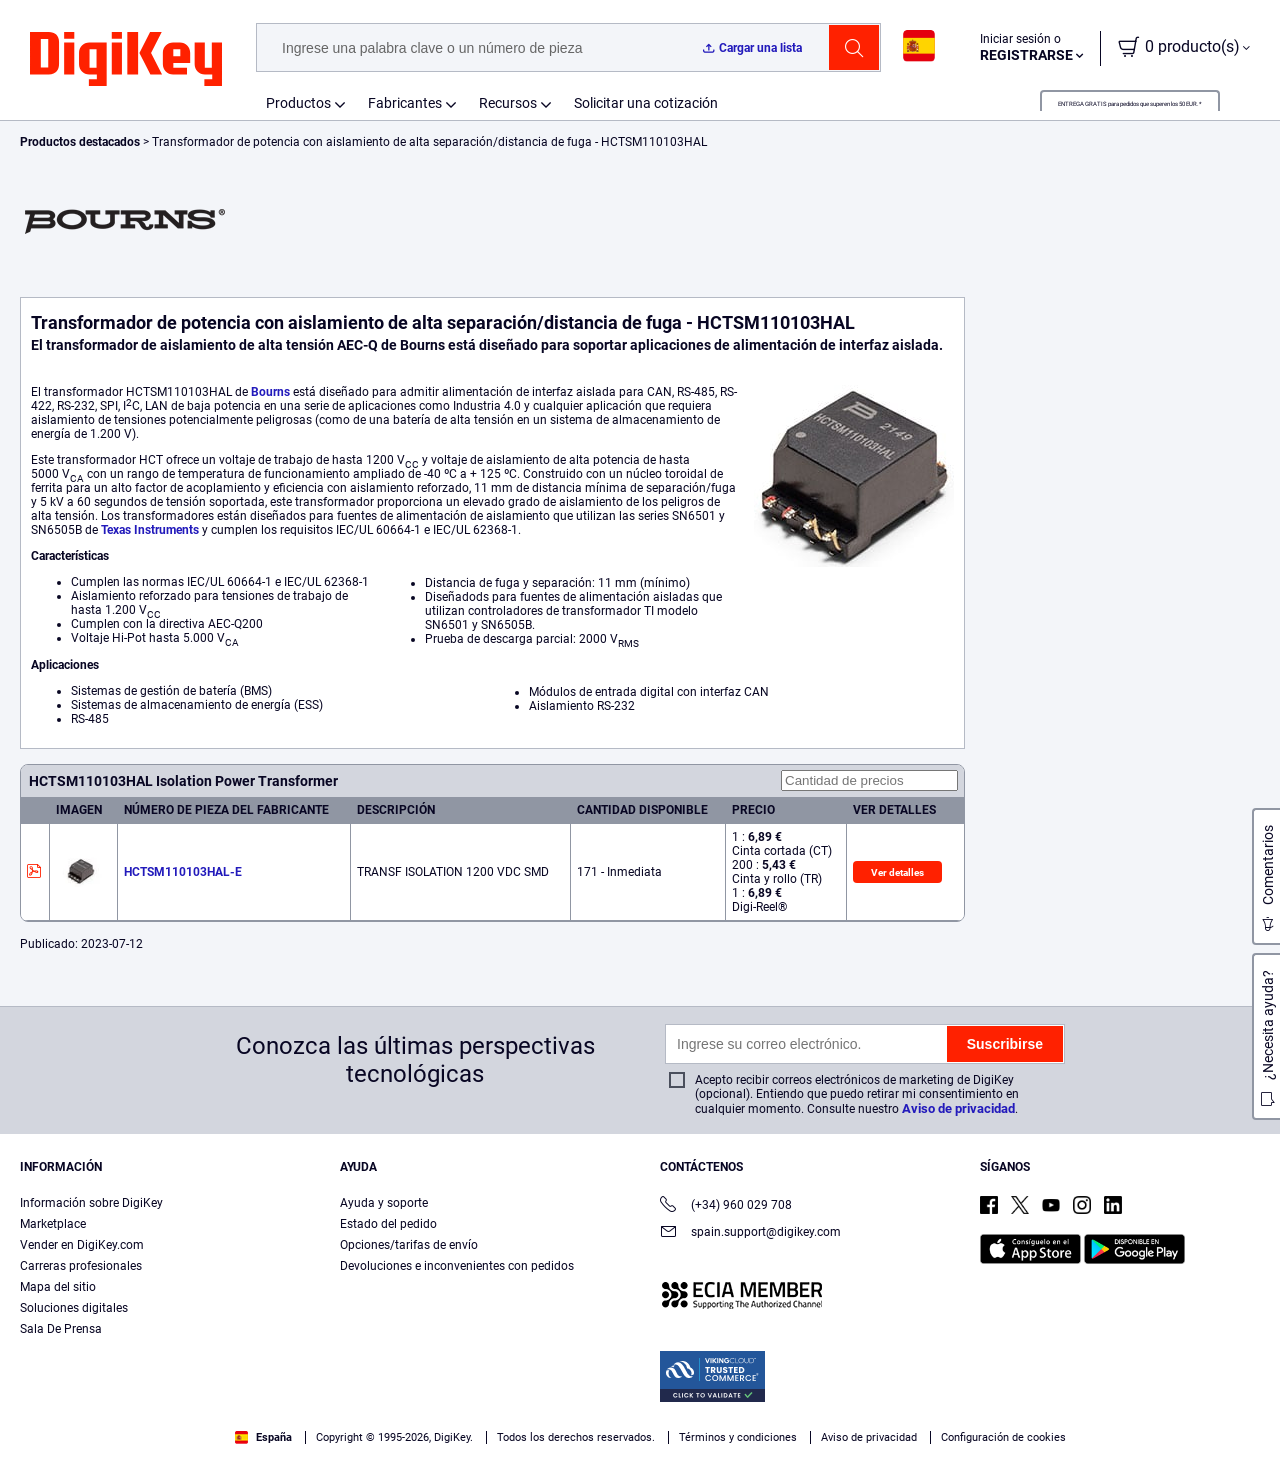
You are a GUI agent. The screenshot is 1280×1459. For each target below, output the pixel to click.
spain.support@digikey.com (750, 1233)
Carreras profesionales (81, 1266)
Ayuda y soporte (384, 1203)
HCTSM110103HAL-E (183, 872)
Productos (298, 103)
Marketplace (53, 1224)
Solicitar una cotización (646, 103)
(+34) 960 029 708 (726, 1206)
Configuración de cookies (1003, 1437)
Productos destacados (81, 142)
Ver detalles (897, 872)
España (263, 1437)
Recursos (508, 103)
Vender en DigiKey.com (82, 1245)
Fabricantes (405, 103)
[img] (126, 60)
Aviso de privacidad (958, 1108)
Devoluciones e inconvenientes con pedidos (457, 1266)
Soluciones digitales (74, 1308)
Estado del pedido (388, 1224)
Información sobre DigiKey (91, 1203)
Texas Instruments (150, 530)
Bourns (270, 392)
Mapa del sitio (58, 1287)
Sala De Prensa (61, 1329)
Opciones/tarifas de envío (409, 1245)
